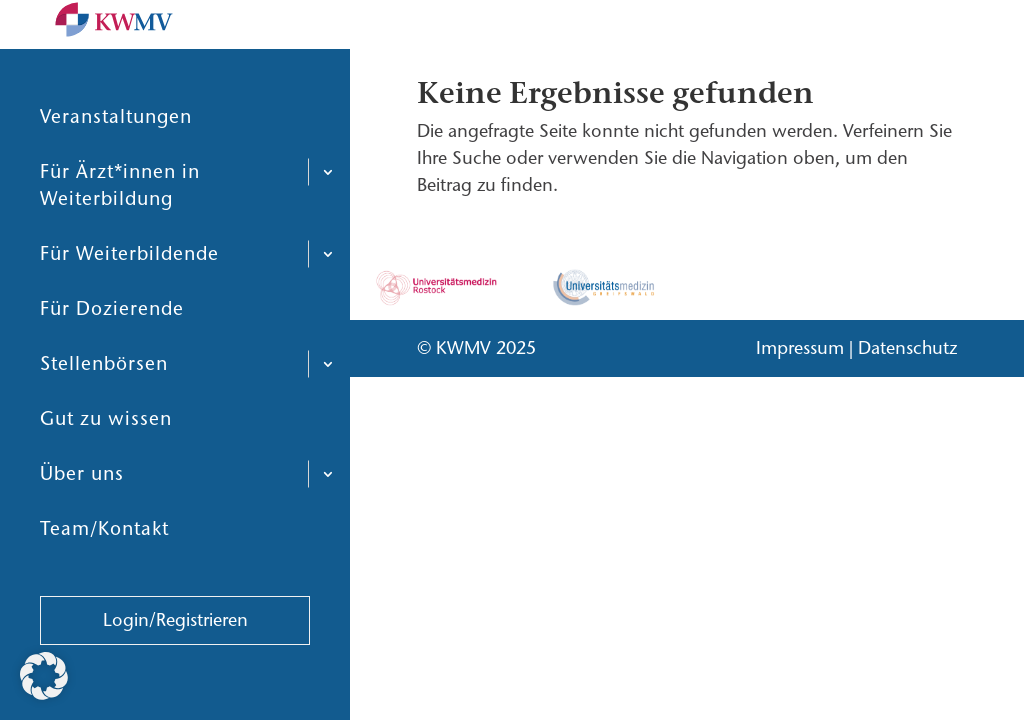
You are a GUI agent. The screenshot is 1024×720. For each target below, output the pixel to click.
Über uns (82, 521)
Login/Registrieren (175, 668)
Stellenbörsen (104, 411)
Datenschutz (907, 348)
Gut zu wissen (106, 466)
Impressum (800, 348)
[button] (44, 676)
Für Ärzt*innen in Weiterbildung (120, 233)
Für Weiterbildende (129, 301)
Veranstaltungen (116, 164)
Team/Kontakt (104, 576)
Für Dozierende (112, 356)
